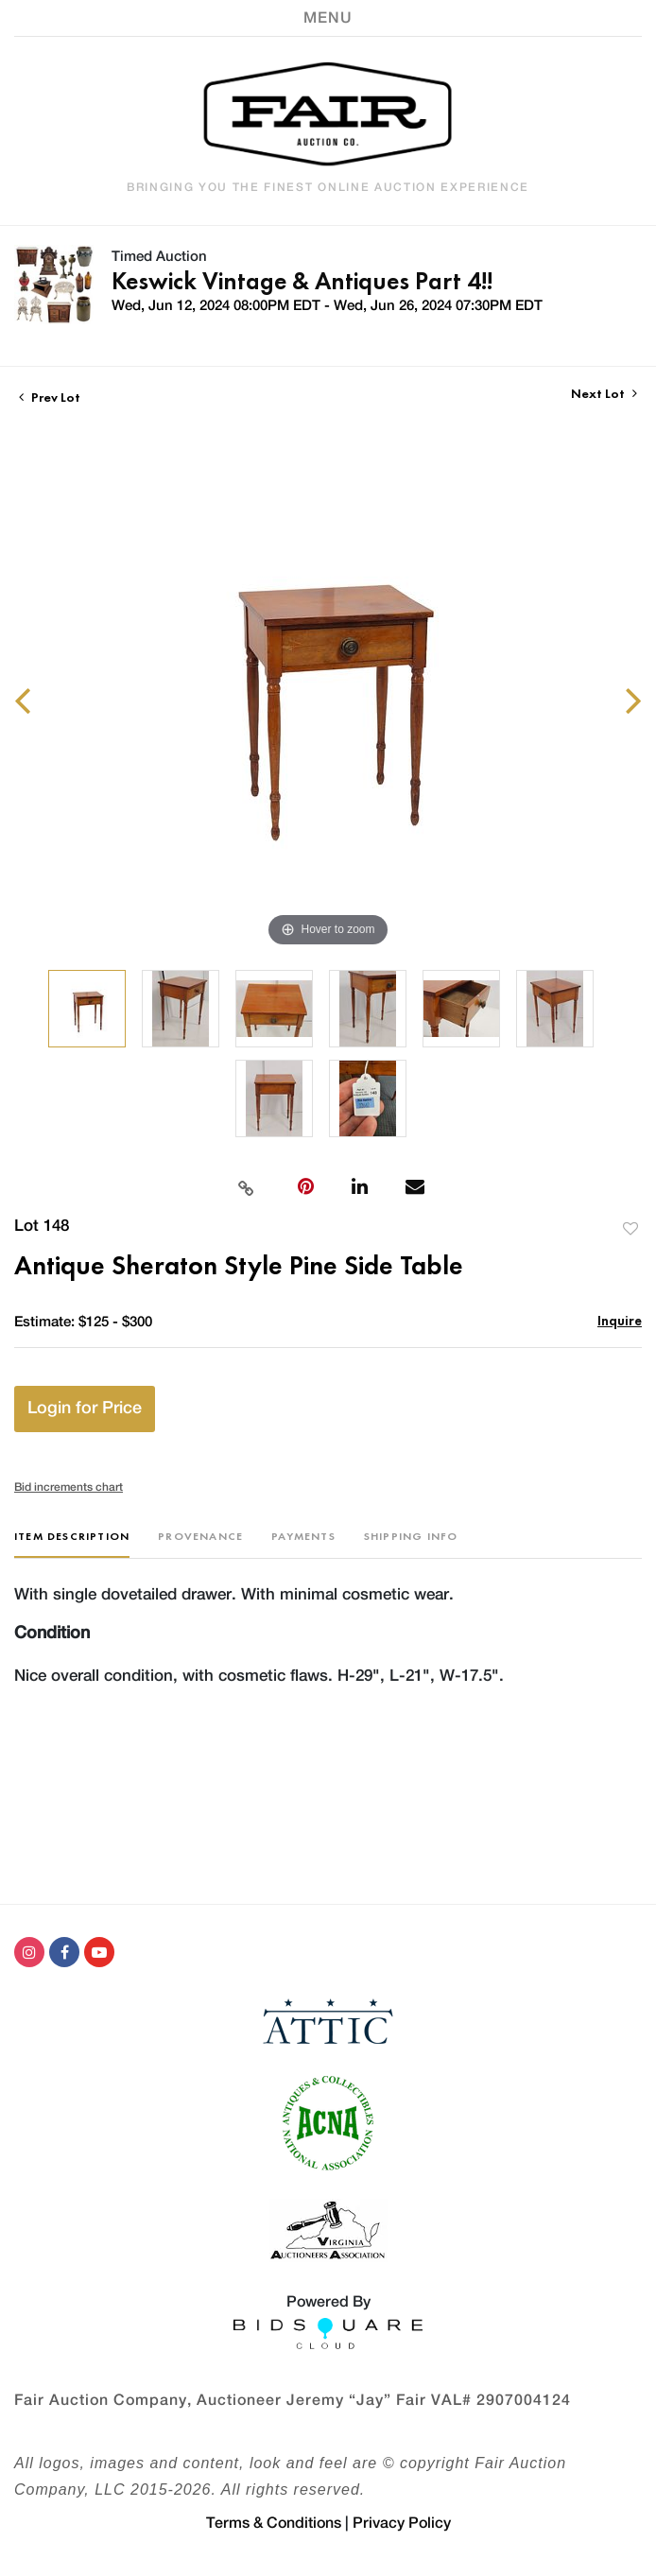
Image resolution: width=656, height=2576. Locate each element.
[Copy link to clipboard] (245, 1186)
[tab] (71, 1543)
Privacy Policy (402, 2523)
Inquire (619, 1320)
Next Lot (604, 394)
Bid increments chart (68, 1487)
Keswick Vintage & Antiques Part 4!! (302, 281)
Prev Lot (49, 397)
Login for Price (84, 1408)
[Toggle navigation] (328, 18)
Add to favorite (630, 1228)
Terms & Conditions (273, 2523)
